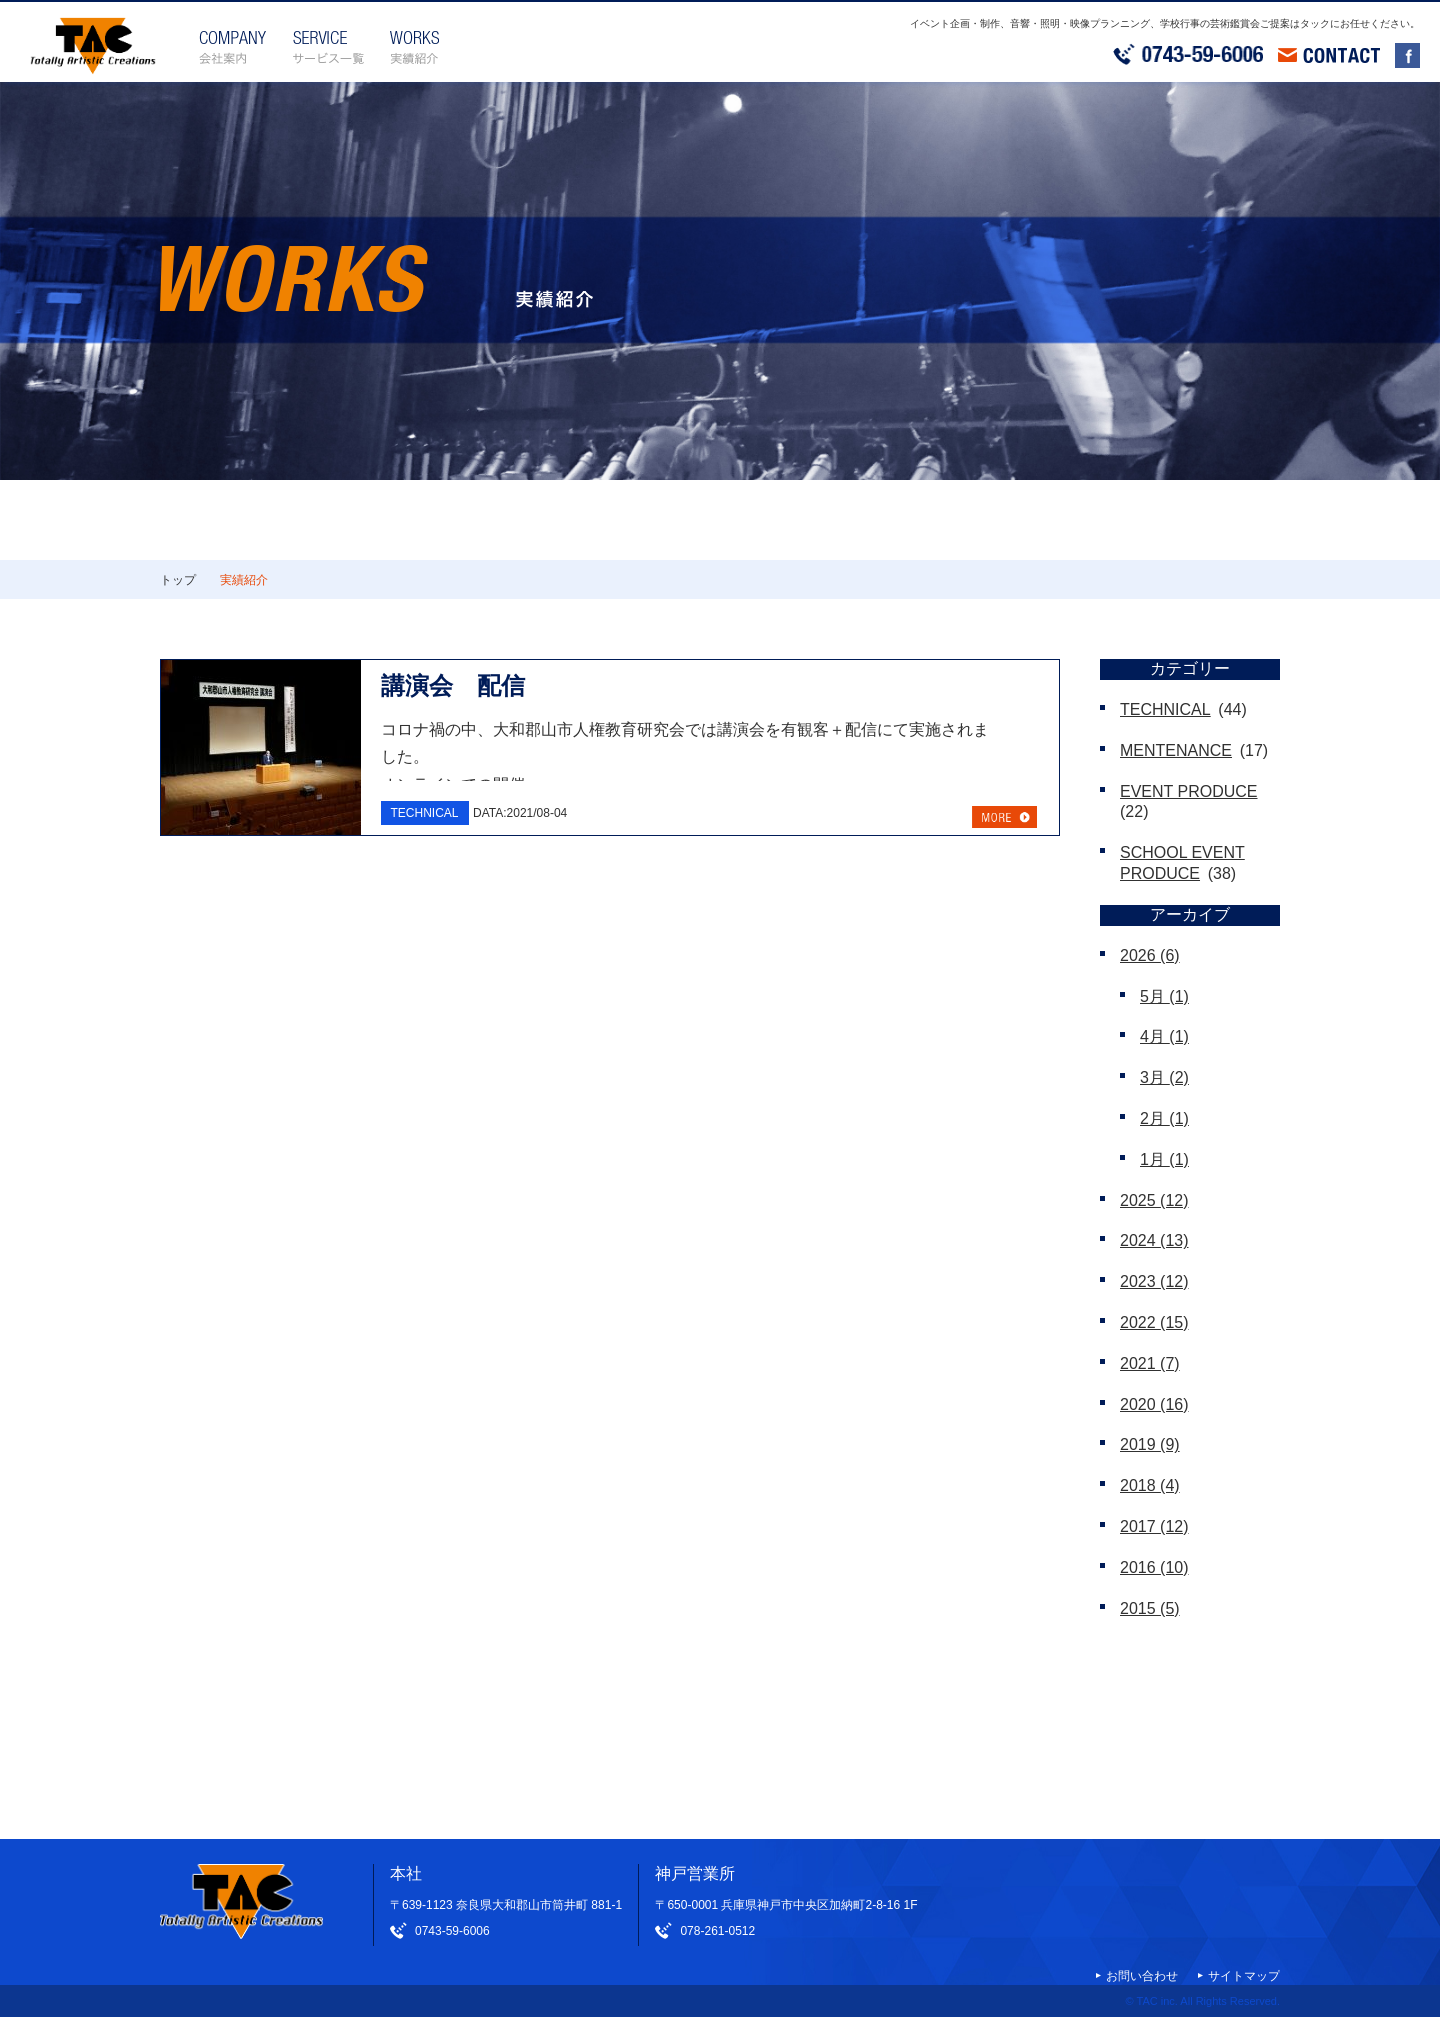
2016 (1154, 1567)
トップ (178, 580)
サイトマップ (1244, 1976)
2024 (1154, 1240)
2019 (1150, 1444)
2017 (1154, 1526)
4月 (1164, 1036)
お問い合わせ (1142, 1976)
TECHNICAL (1165, 709)
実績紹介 (244, 580)
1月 (1164, 1159)
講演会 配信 (453, 685)
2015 (1150, 1608)
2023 (1154, 1281)
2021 (1150, 1363)
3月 (1164, 1077)
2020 (1154, 1404)
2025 (1154, 1200)
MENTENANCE (1176, 750)
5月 (1164, 996)
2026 (1150, 955)
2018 (1150, 1485)
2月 (1164, 1118)
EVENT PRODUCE (1189, 791)
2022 (1154, 1322)
